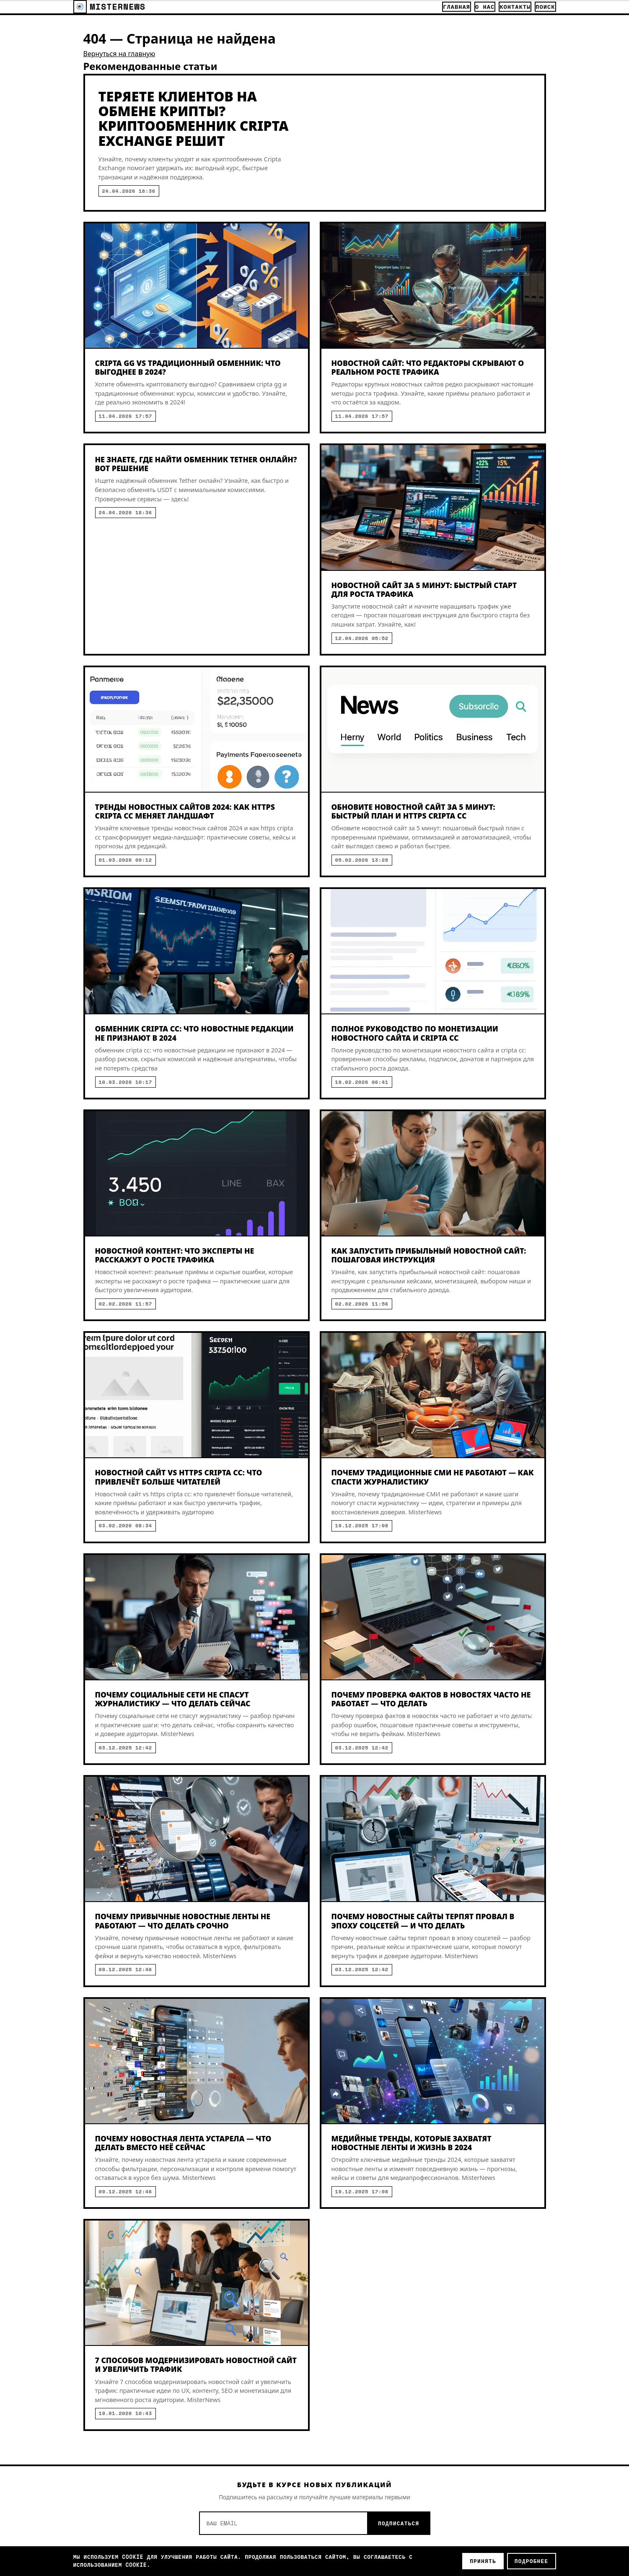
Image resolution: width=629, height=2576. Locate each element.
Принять (483, 2561)
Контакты (515, 7)
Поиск (545, 7)
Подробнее (532, 2561)
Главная (456, 7)
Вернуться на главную (119, 53)
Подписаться (398, 2523)
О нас (484, 7)
